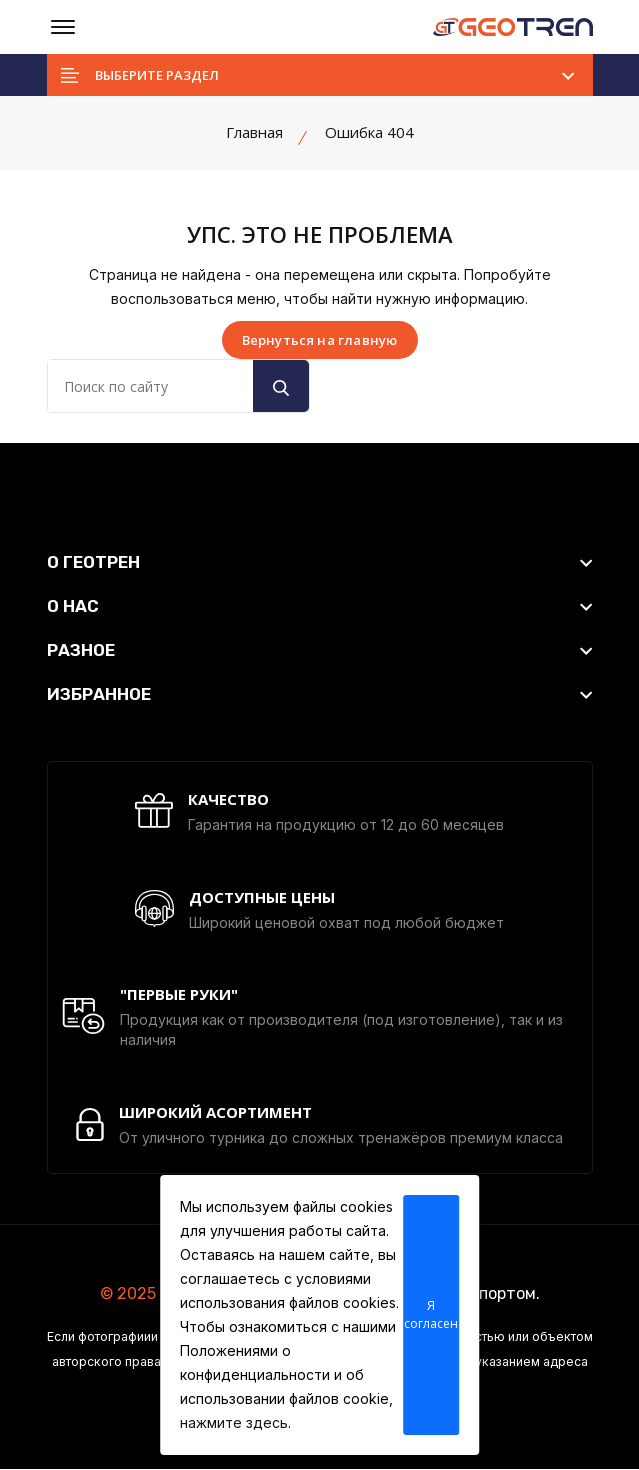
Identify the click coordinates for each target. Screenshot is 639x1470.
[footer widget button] (320, 562)
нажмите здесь (234, 1422)
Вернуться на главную (320, 340)
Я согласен (431, 1314)
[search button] (281, 386)
